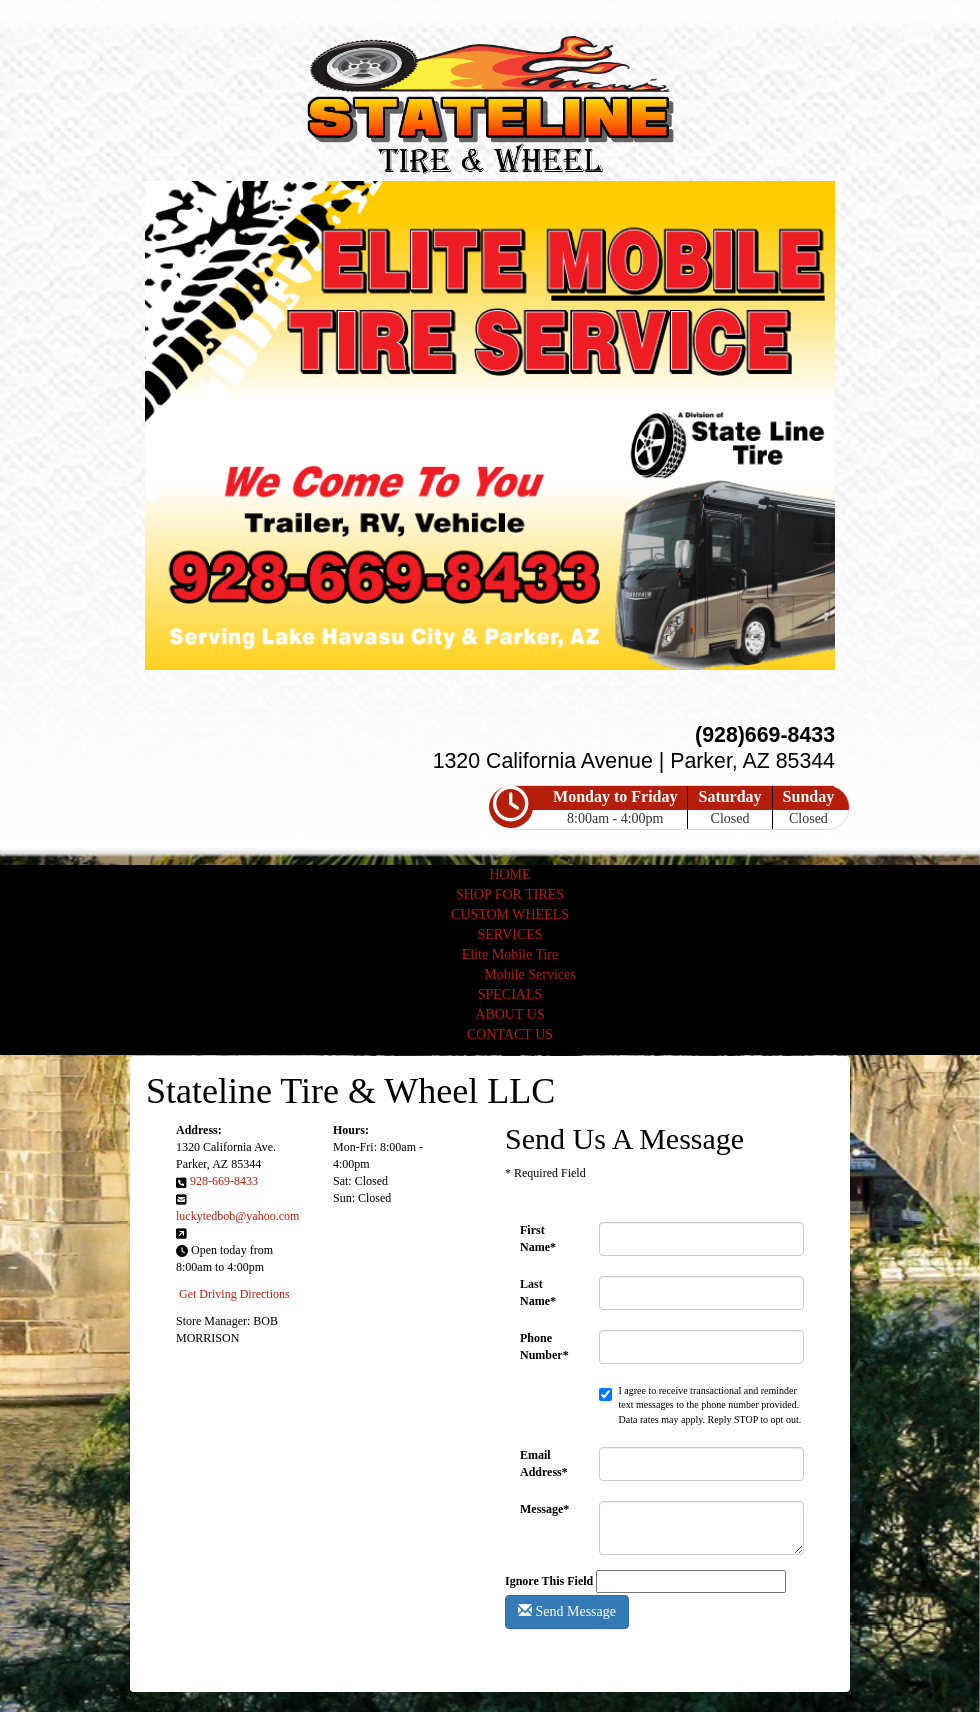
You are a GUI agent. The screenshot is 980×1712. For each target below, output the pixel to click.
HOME (509, 874)
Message (544, 1509)
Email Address (544, 1463)
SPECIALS (510, 994)
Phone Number (544, 1346)
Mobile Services (529, 974)
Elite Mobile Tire (510, 954)
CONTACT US (510, 1034)
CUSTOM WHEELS (510, 914)
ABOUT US (509, 1014)
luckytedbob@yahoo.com (237, 1216)
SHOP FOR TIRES (510, 894)
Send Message (567, 1611)
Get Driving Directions (234, 1294)
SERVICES (509, 934)
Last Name (538, 1292)
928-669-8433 (224, 1181)
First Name (538, 1238)
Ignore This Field (549, 1581)
